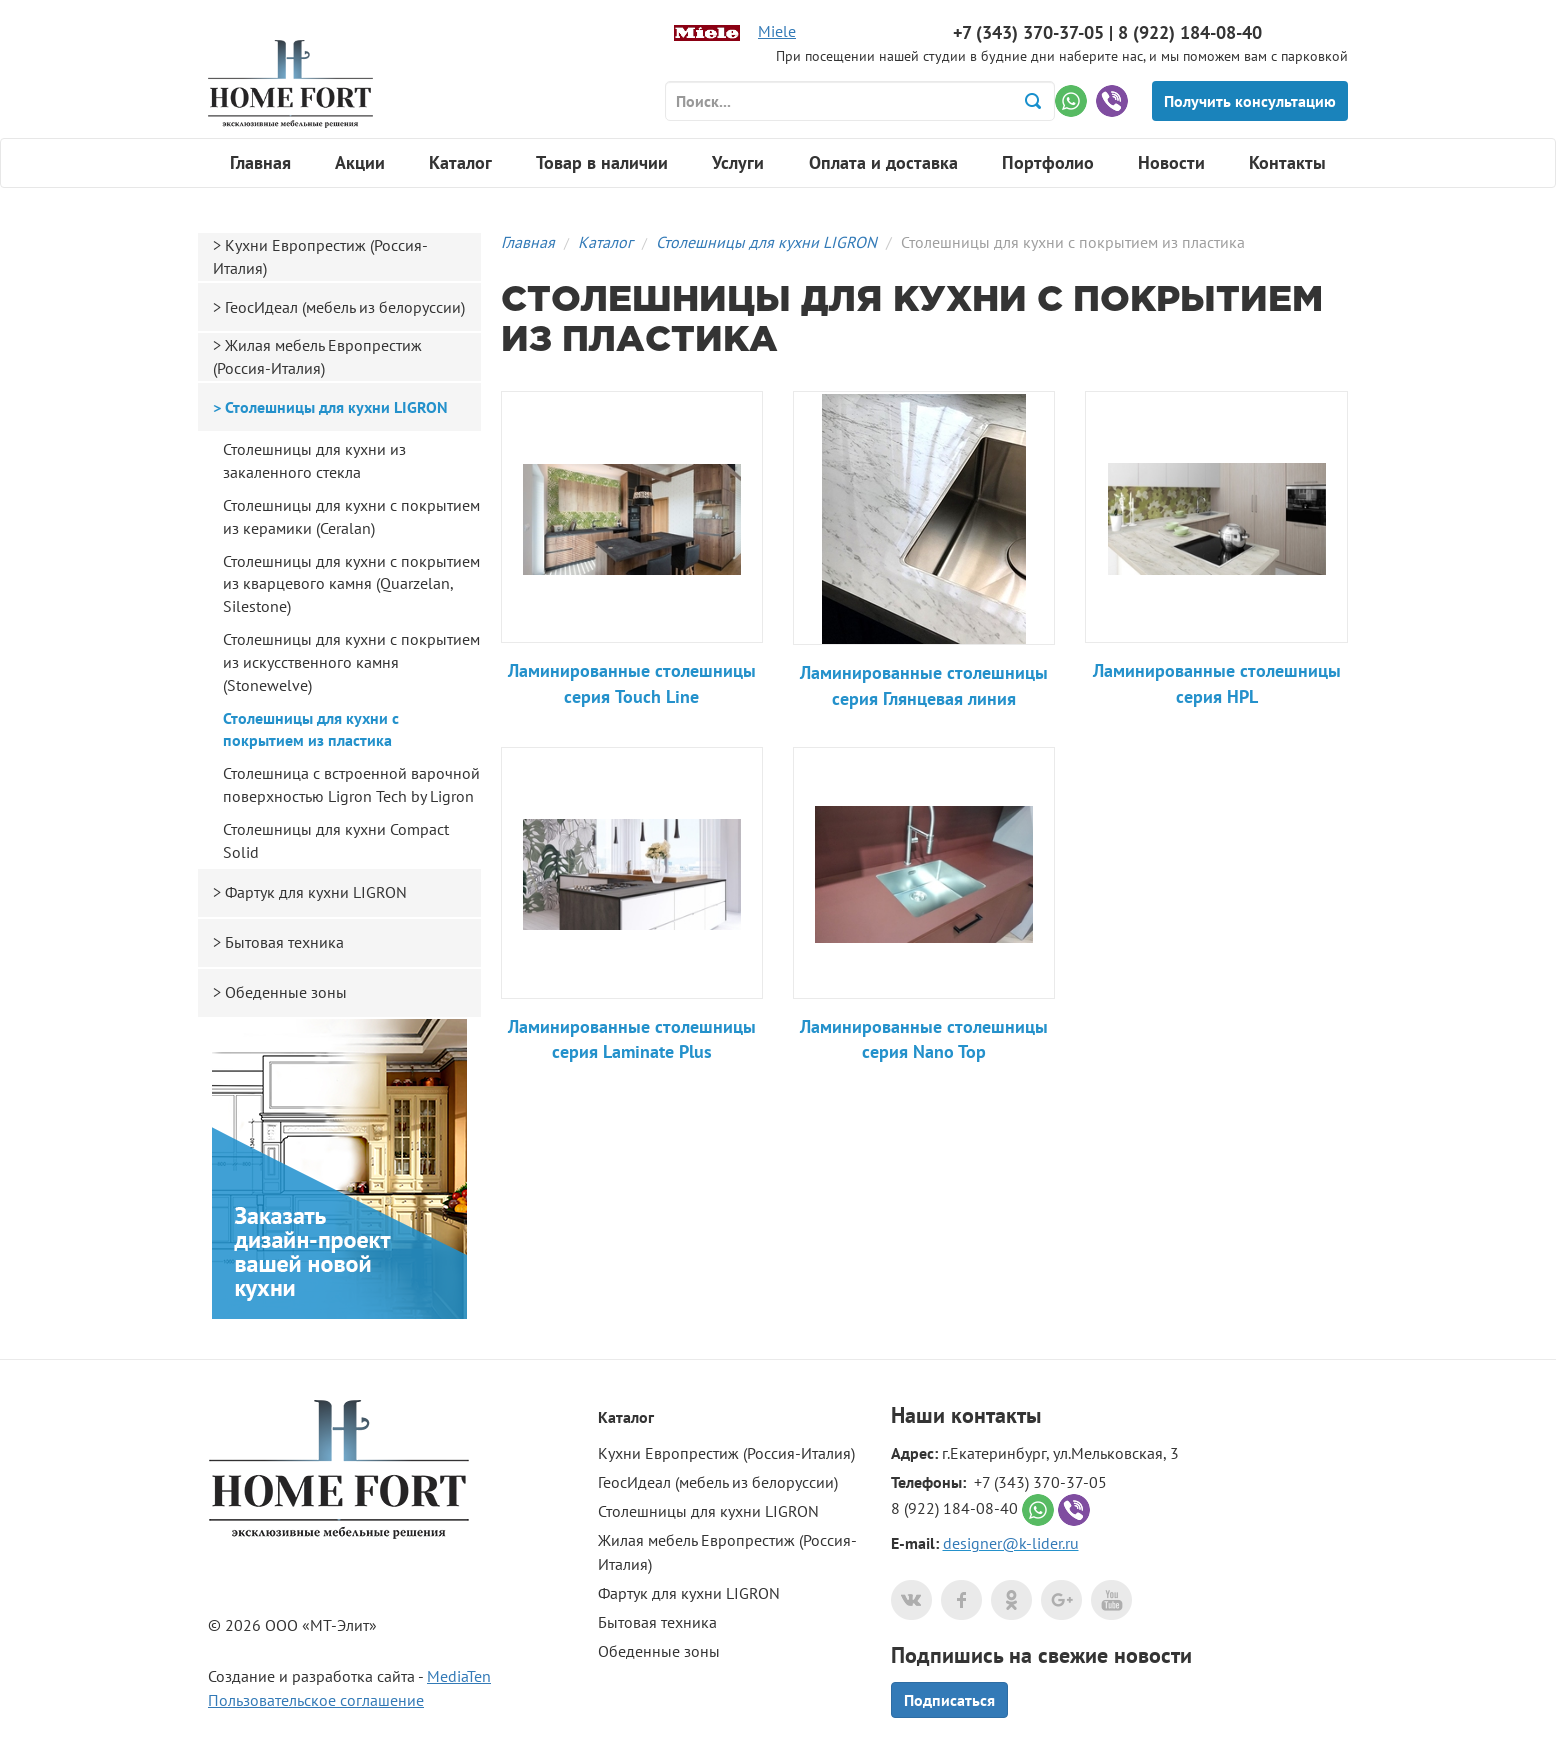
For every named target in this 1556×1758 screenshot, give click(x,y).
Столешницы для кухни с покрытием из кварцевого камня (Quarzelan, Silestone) (351, 584)
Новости (1171, 162)
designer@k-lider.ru (1011, 1543)
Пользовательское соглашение (316, 1700)
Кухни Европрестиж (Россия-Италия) (320, 256)
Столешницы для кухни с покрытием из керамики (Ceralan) (351, 516)
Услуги (738, 162)
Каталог (460, 162)
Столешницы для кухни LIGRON (766, 242)
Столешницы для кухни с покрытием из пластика (311, 729)
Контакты (1287, 162)
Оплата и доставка (883, 162)
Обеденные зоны (286, 992)
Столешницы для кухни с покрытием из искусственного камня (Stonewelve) (351, 662)
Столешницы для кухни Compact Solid (336, 840)
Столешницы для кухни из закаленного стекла (314, 460)
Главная (260, 162)
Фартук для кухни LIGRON (316, 892)
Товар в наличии (602, 162)
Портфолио (1048, 162)
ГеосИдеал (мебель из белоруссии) (345, 307)
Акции (360, 162)
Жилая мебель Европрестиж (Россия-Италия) (317, 356)
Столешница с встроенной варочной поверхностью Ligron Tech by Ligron (351, 784)
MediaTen (459, 1676)
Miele (777, 31)
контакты (996, 1415)
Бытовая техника (284, 942)
